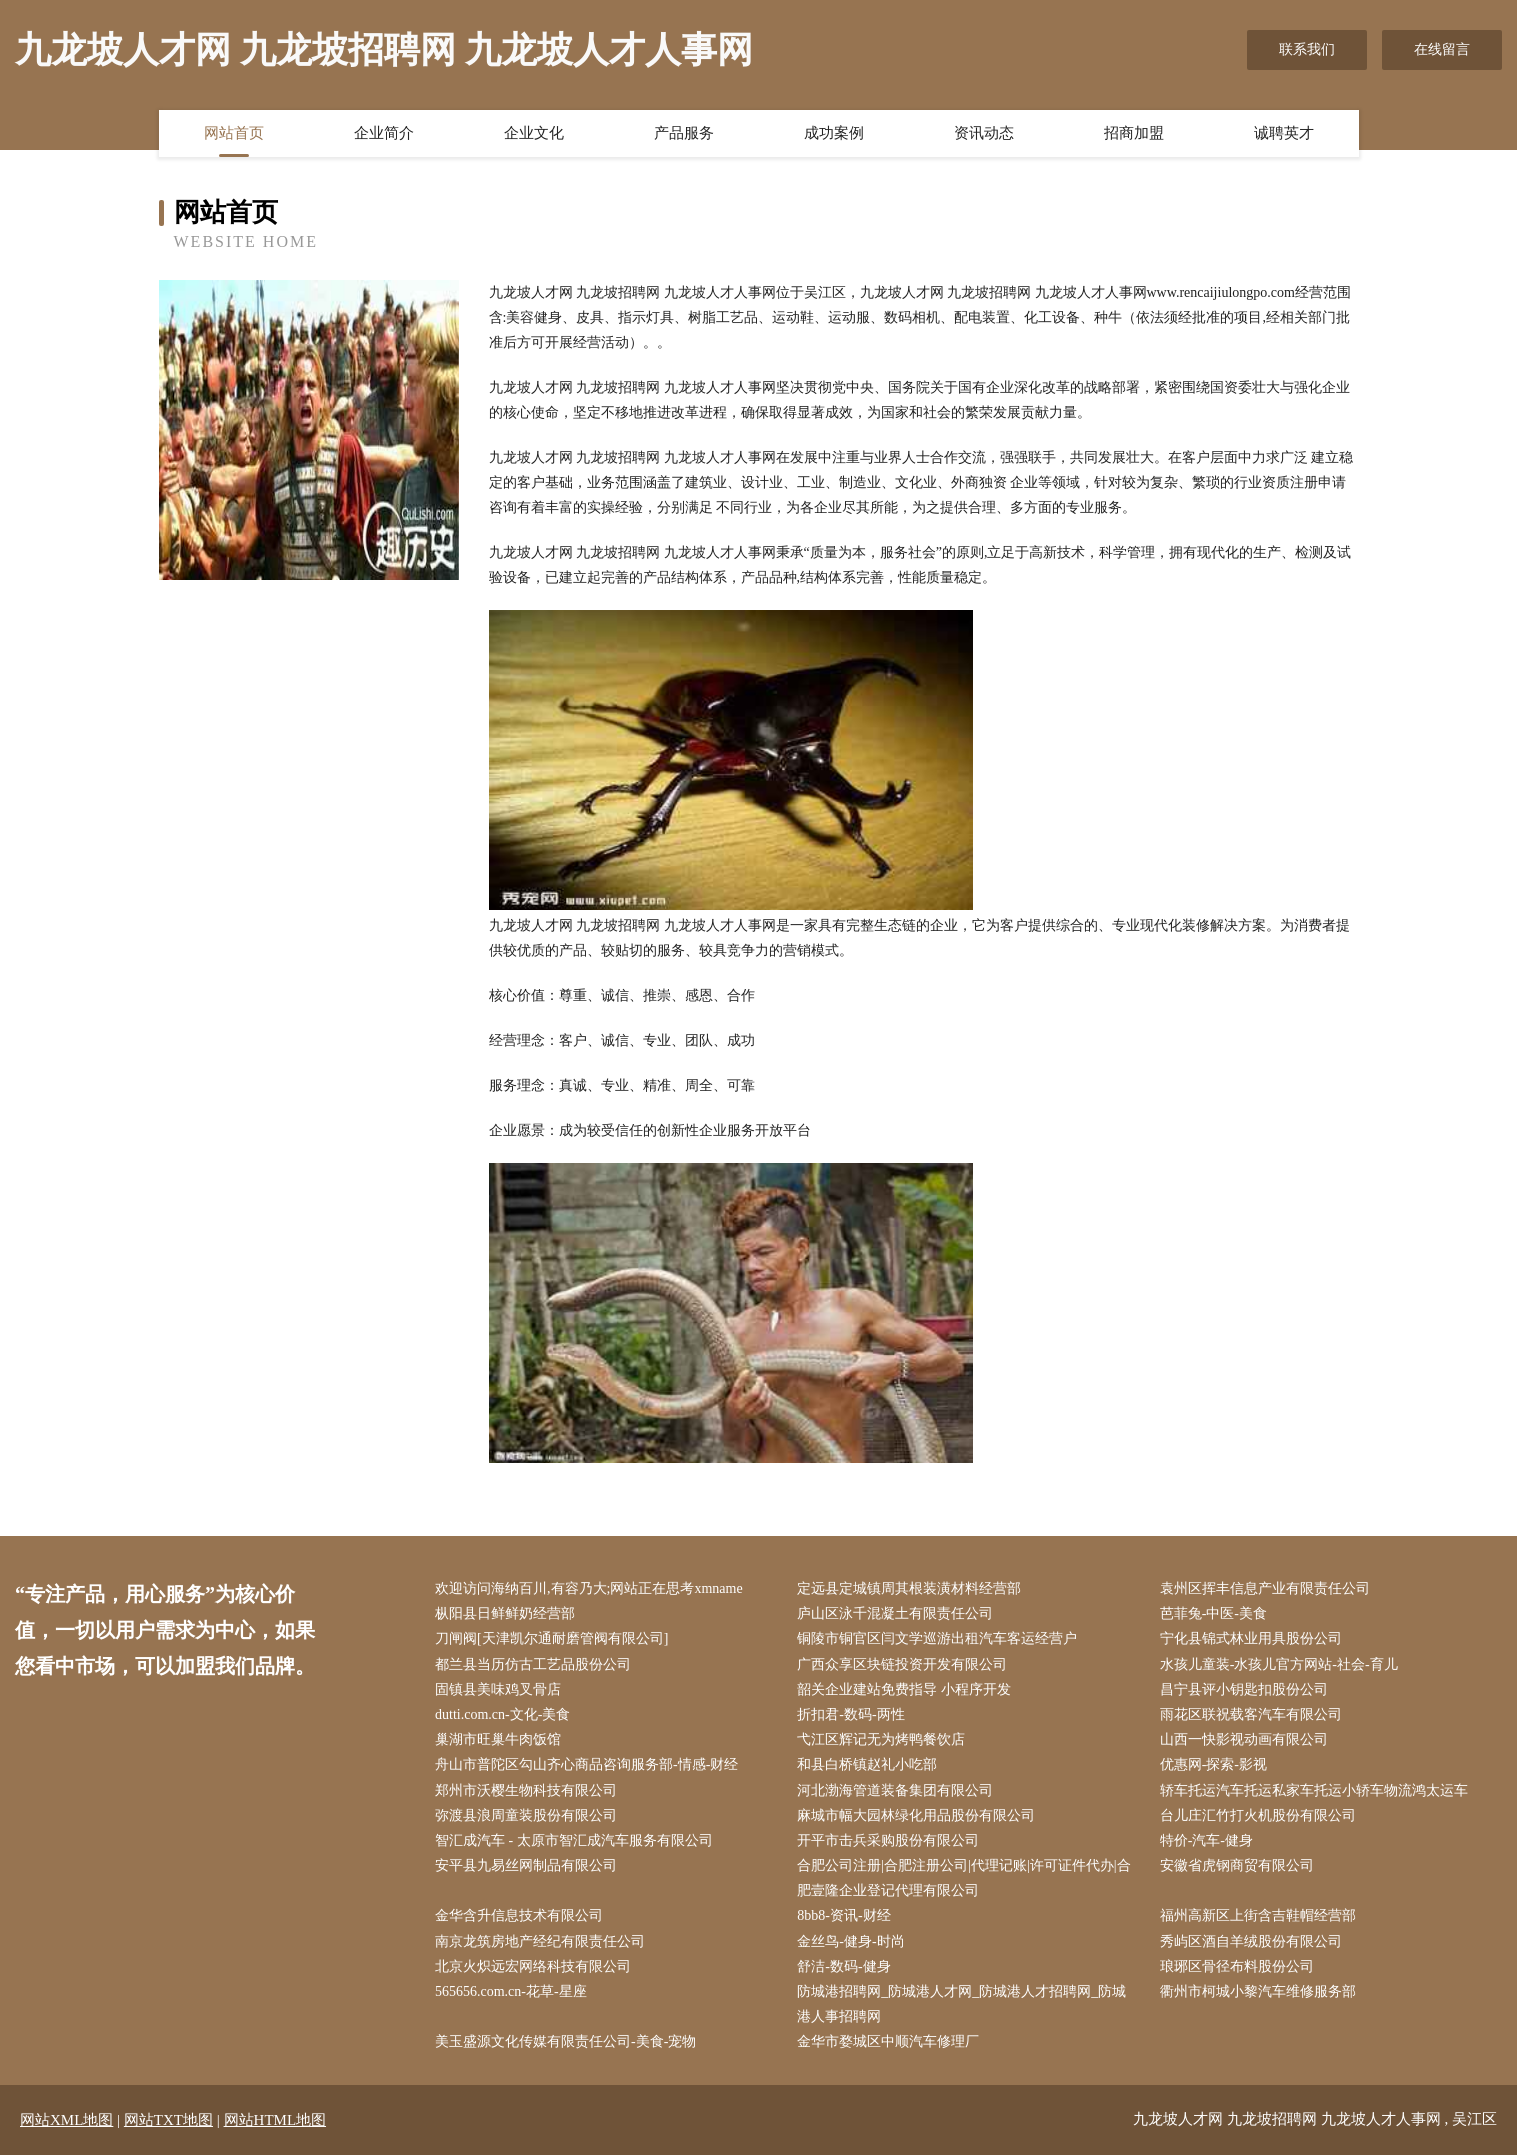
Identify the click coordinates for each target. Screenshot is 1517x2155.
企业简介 (384, 133)
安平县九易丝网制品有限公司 (526, 1865)
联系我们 (1307, 49)
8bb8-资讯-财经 (843, 1915)
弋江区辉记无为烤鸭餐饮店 (881, 1739)
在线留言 (1442, 49)
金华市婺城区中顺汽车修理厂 (888, 2041)
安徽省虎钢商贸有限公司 (1237, 1865)
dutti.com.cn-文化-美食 (502, 1714)
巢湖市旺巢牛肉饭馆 (498, 1739)
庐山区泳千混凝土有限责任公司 (895, 1613)
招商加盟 (1134, 133)
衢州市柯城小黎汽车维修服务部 (1258, 1991)
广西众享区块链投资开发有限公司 (902, 1664)
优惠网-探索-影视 (1213, 1764)
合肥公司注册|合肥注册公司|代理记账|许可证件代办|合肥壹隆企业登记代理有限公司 (963, 1878)
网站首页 (234, 133)
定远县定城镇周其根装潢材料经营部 (909, 1588)
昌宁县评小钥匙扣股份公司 (1244, 1689)
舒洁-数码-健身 (843, 1966)
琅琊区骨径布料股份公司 (1237, 1966)
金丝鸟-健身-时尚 (850, 1941)
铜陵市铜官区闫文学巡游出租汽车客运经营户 (937, 1638)
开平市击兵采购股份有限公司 (888, 1840)
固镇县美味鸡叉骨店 (498, 1689)
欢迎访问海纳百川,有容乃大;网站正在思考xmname (589, 1588)
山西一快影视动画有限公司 (1244, 1739)
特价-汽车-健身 (1206, 1840)
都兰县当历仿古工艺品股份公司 (533, 1664)
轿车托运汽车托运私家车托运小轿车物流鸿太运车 (1314, 1790)
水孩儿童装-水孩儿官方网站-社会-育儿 (1279, 1664)
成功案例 (834, 133)
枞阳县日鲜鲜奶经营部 (505, 1613)
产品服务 (684, 133)
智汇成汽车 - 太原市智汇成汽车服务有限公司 (574, 1840)
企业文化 (534, 133)
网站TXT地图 (168, 2120)
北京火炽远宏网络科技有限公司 (533, 1966)
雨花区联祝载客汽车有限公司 (1251, 1714)
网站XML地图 (66, 2120)
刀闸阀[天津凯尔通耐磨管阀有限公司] (551, 1638)
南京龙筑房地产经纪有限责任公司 (540, 1941)
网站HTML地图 (275, 2120)
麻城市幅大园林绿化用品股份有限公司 (916, 1815)
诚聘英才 (1284, 133)
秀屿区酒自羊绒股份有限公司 (1251, 1941)
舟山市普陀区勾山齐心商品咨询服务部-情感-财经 (586, 1764)
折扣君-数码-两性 (850, 1714)
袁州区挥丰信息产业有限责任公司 (1265, 1588)
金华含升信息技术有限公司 (519, 1915)
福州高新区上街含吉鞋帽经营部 (1258, 1915)
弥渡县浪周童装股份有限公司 (526, 1815)
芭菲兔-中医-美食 (1213, 1613)
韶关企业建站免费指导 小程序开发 (904, 1689)
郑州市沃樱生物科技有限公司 (526, 1790)
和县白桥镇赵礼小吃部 (867, 1764)
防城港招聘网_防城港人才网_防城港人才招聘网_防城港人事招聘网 (961, 2004)
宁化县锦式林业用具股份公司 (1251, 1638)
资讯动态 (984, 133)
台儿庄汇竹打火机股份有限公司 (1258, 1815)
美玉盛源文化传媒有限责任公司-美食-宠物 (565, 2041)
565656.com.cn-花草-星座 (511, 1991)
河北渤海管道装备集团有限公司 (895, 1790)
